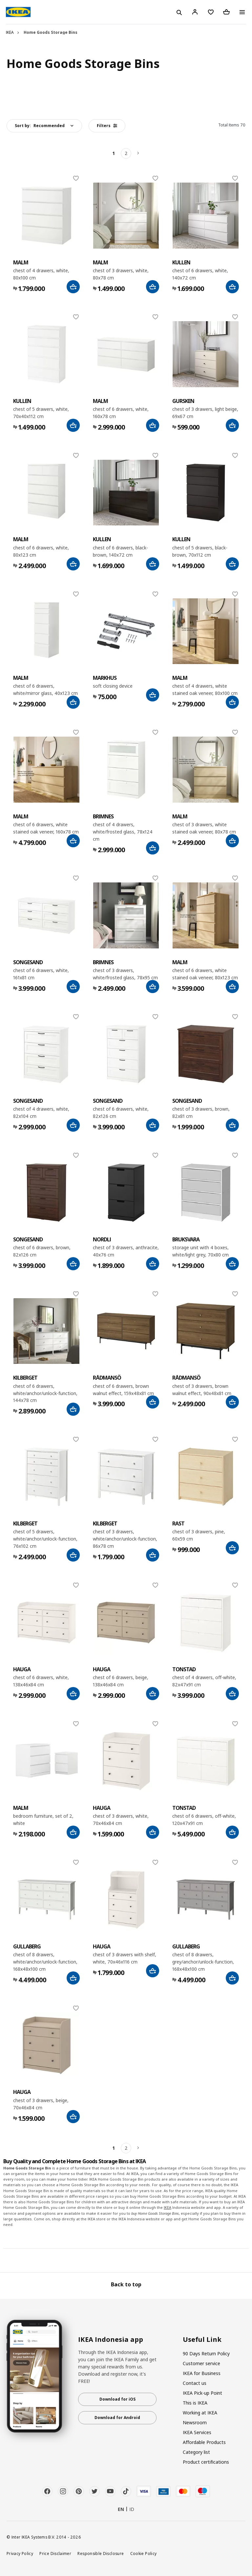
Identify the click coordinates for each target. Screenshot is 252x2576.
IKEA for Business (201, 2373)
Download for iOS (117, 2399)
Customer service (201, 2363)
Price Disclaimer (55, 2553)
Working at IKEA (200, 2412)
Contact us (194, 2383)
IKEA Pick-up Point (202, 2393)
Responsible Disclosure (100, 2553)
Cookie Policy (143, 2553)
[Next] (138, 153)
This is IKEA (195, 2403)
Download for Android (117, 2417)
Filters (107, 125)
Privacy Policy (20, 2553)
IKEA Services (197, 2432)
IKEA (10, 32)
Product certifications (206, 2462)
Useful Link (202, 2339)
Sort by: (40, 125)
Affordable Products (204, 2442)
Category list (196, 2452)
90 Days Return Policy (206, 2353)
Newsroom (195, 2422)
